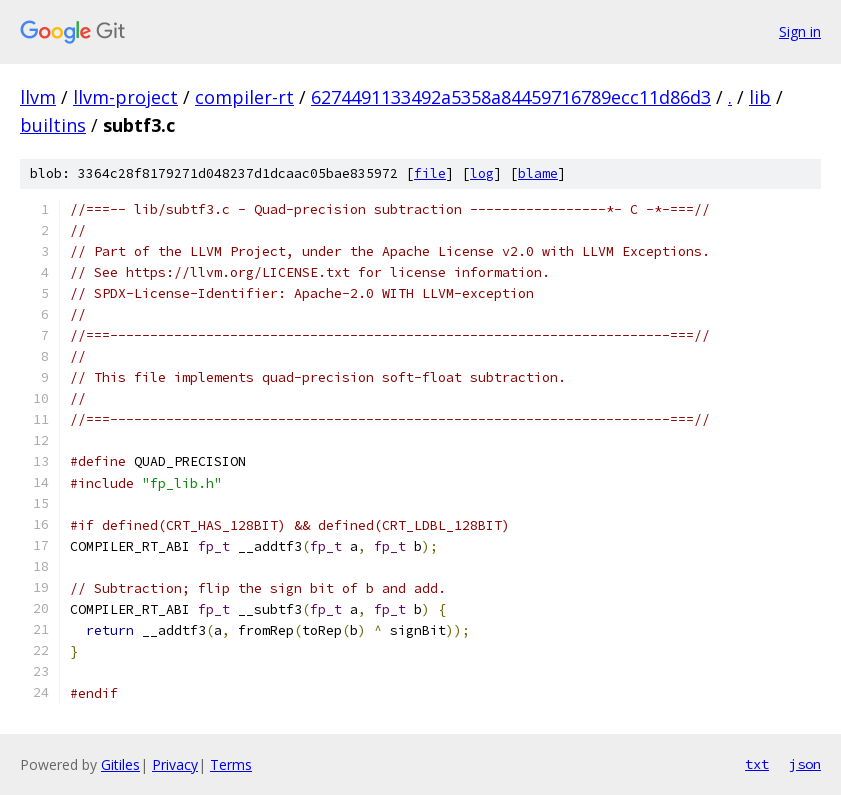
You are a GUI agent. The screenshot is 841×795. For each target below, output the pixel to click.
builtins (53, 125)
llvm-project (125, 97)
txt (757, 764)
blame (538, 173)
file (430, 173)
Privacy (175, 764)
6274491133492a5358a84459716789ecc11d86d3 (511, 97)
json (805, 764)
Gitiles (120, 764)
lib (760, 97)
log (482, 173)
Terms (231, 764)
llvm (38, 97)
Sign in (800, 31)
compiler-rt (244, 97)
